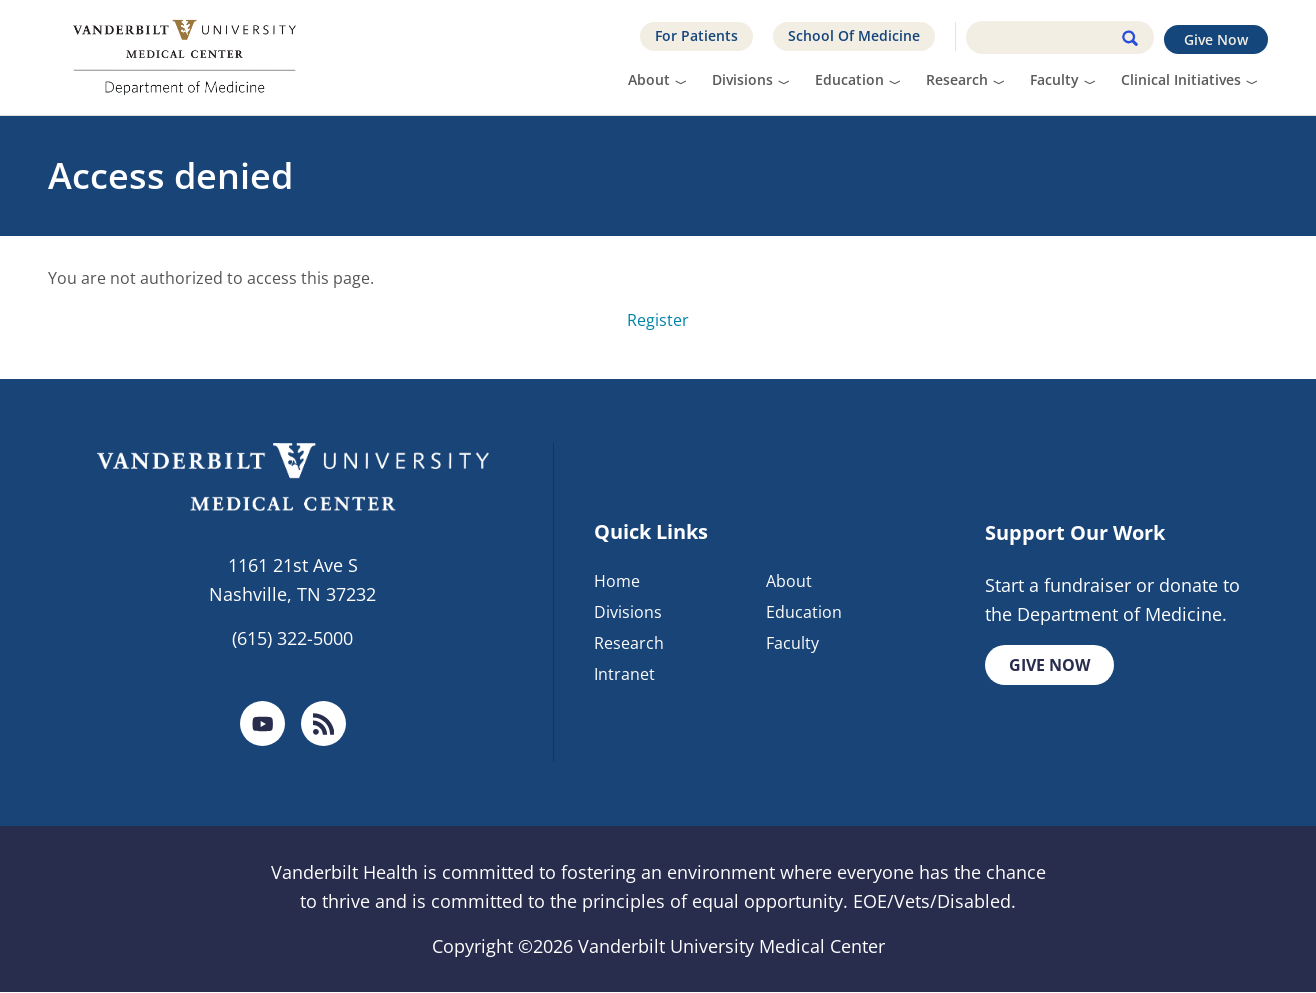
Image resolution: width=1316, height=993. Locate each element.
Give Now (1216, 39)
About (649, 79)
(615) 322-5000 (292, 638)
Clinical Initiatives (1181, 79)
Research (957, 79)
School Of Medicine (854, 35)
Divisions (742, 79)
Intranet (624, 674)
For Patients (696, 35)
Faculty (1054, 79)
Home (617, 581)
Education (849, 79)
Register (658, 320)
